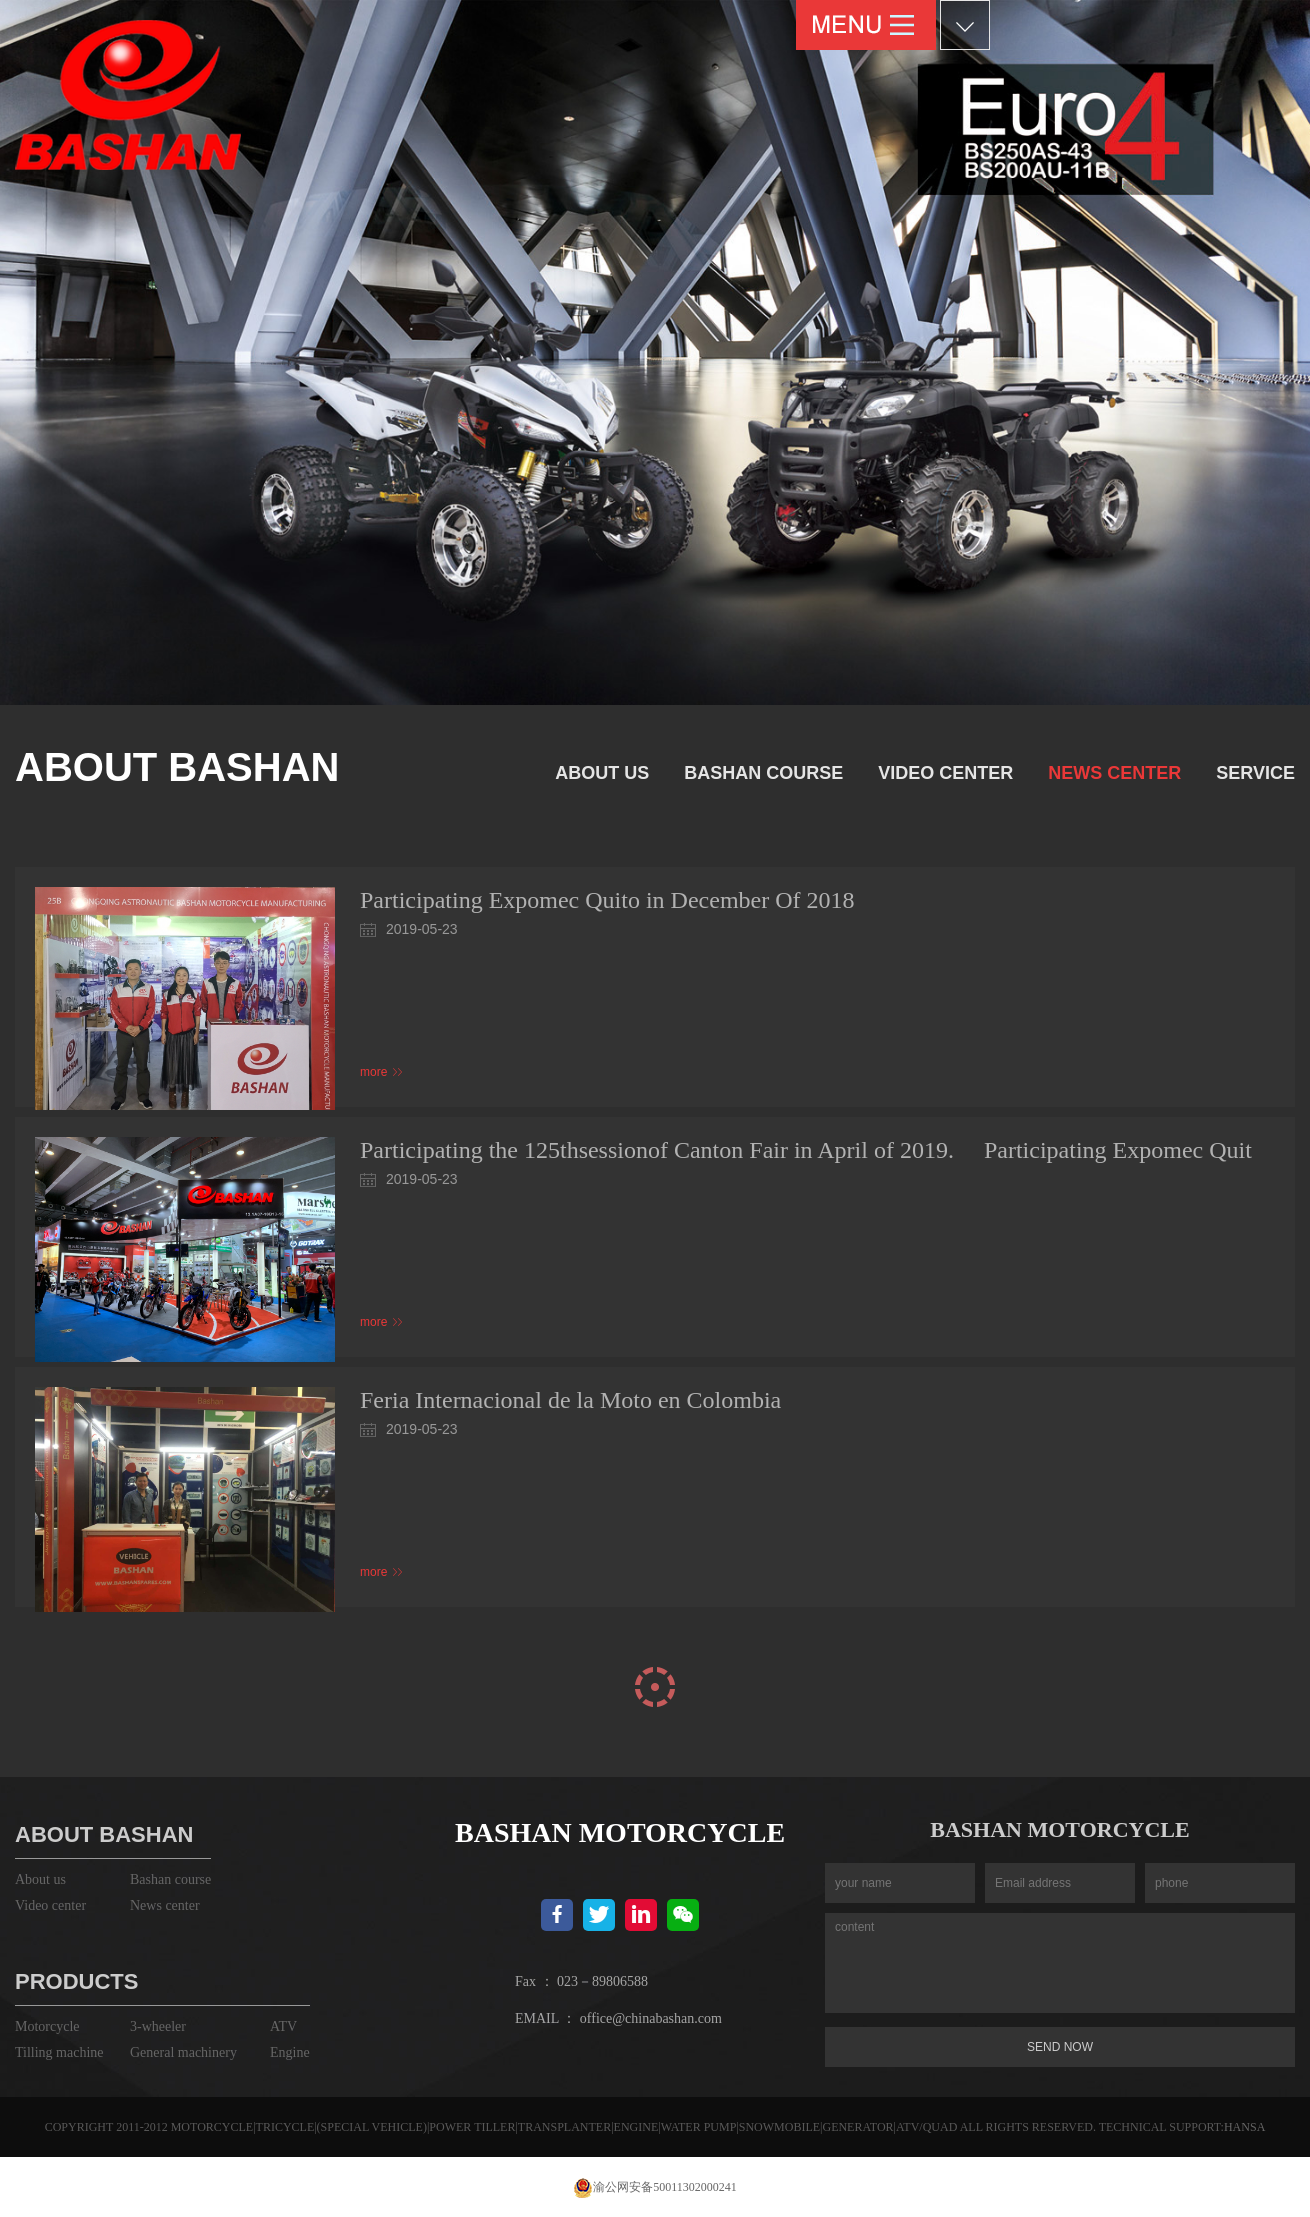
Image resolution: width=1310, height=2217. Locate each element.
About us (602, 773)
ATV (283, 2026)
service (1255, 773)
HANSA (1244, 2127)
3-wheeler (158, 2026)
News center (1114, 773)
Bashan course (763, 773)
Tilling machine (59, 2052)
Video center (945, 773)
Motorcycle (47, 2026)
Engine (290, 2052)
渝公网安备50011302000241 (655, 2187)
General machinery (183, 2052)
